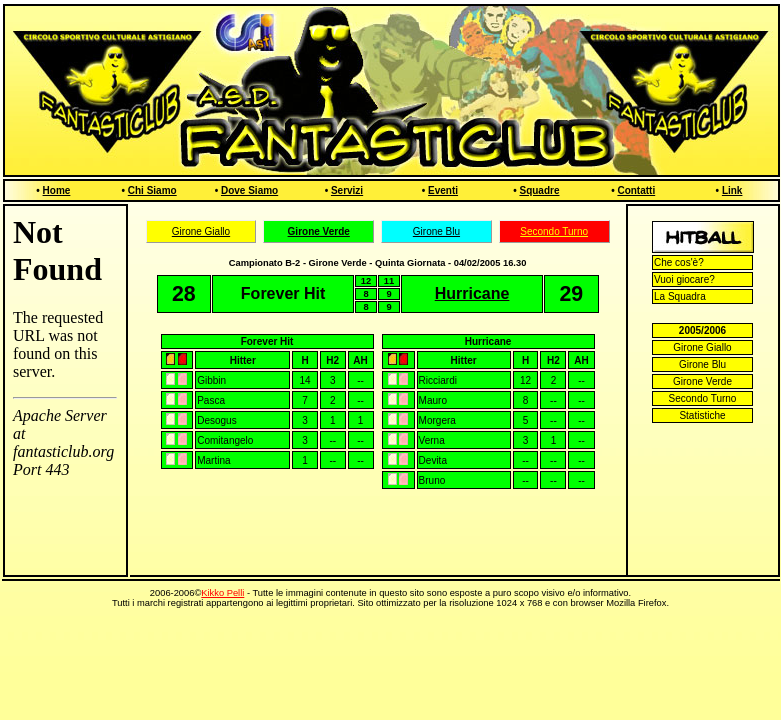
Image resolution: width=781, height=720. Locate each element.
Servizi (347, 190)
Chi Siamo (152, 190)
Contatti (636, 190)
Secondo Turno (554, 231)
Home (57, 190)
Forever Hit (267, 341)
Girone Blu (436, 231)
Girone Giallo (201, 231)
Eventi (443, 190)
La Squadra (680, 296)
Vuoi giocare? (684, 279)
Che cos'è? (679, 262)
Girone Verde (702, 381)
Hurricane (488, 341)
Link (732, 190)
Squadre (539, 190)
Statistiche (702, 415)
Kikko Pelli (222, 593)
